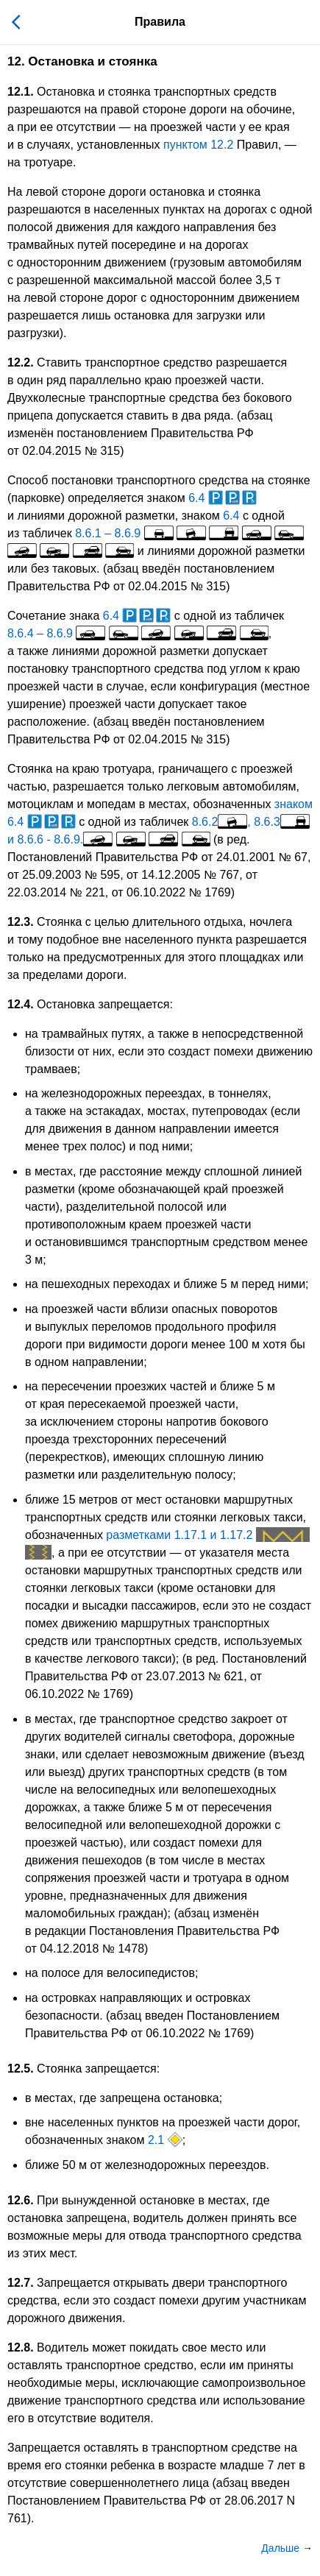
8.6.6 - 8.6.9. (113, 839)
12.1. (20, 91)
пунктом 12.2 (198, 144)
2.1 (165, 2140)
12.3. (20, 922)
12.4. (20, 1004)
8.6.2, (221, 821)
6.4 (222, 498)
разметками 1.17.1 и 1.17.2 (208, 1535)
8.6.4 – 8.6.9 (138, 633)
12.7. (20, 2282)
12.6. (20, 2200)
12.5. (20, 2068)
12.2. (20, 362)
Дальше (281, 2548)
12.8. (20, 2347)
